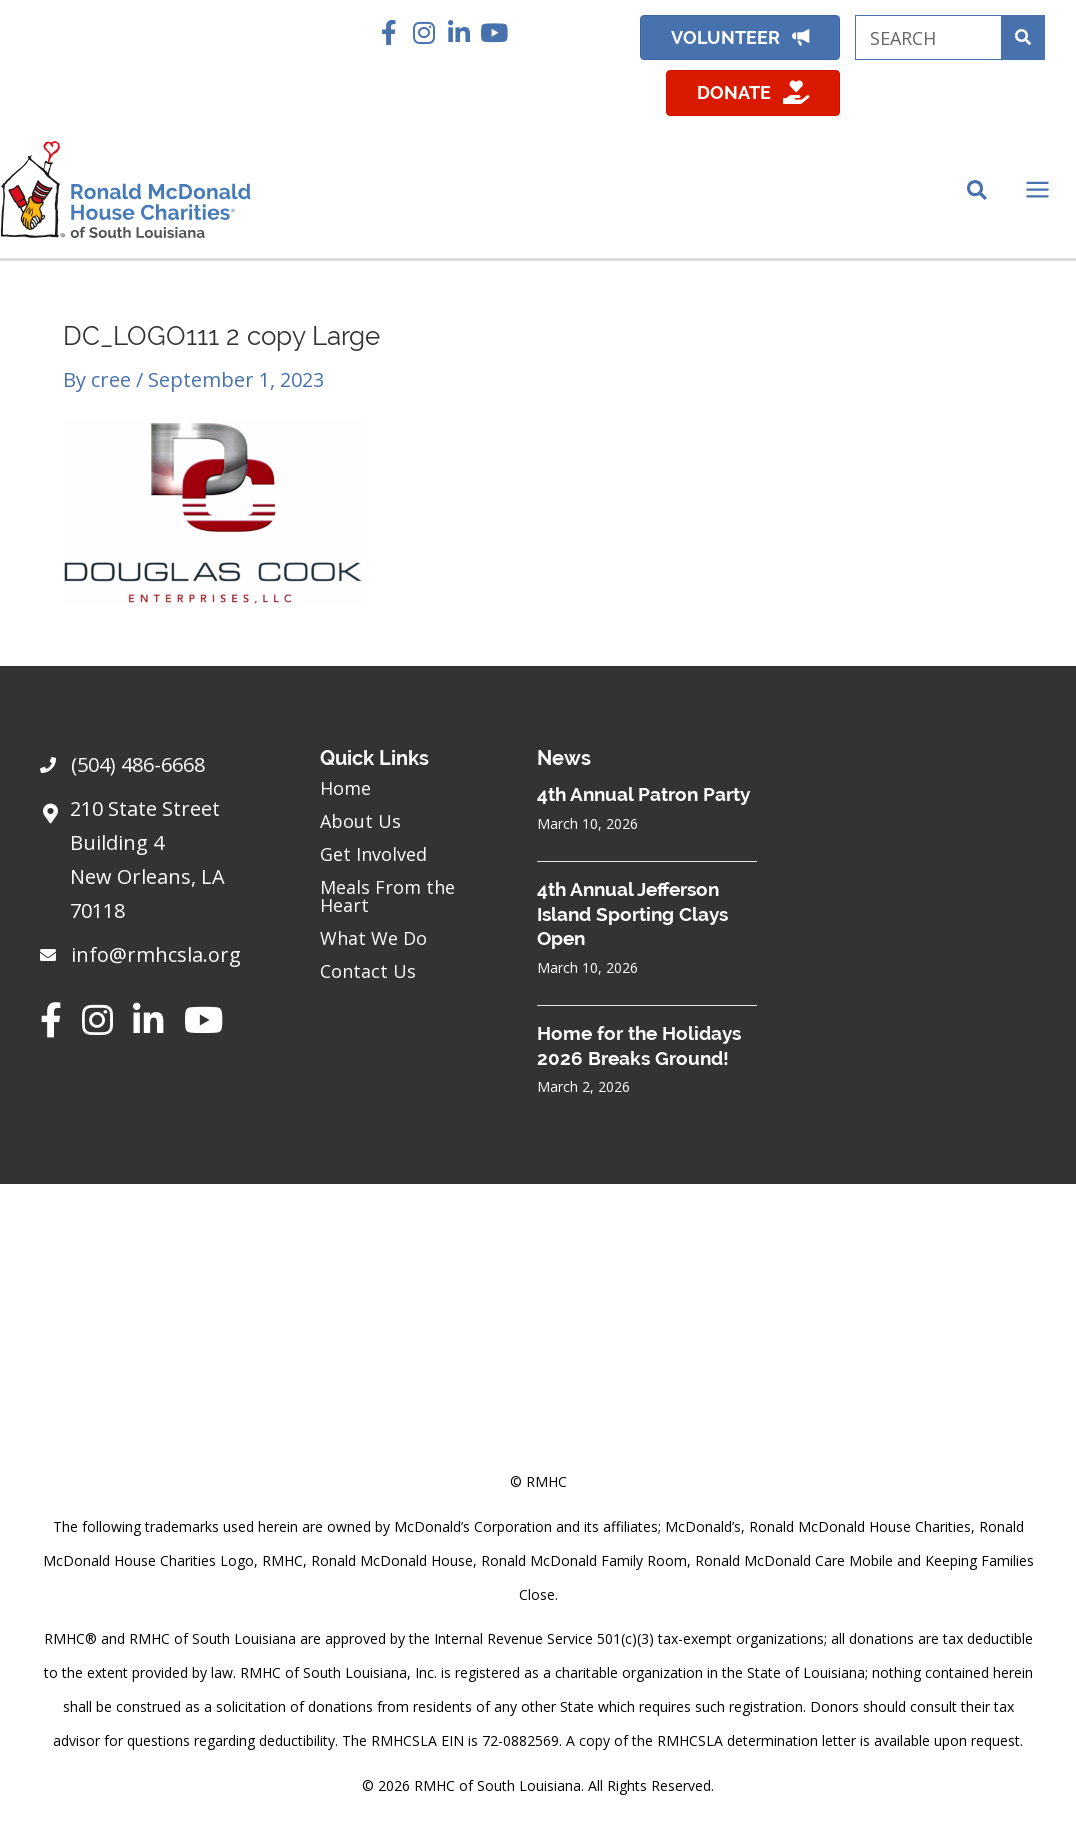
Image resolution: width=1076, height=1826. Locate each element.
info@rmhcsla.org (156, 954)
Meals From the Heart (387, 896)
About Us (360, 821)
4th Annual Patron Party (643, 794)
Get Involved (373, 854)
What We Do (373, 938)
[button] (389, 32)
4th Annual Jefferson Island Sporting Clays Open (632, 913)
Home (345, 788)
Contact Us (368, 971)
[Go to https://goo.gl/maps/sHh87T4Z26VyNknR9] (160, 865)
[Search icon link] (978, 192)
